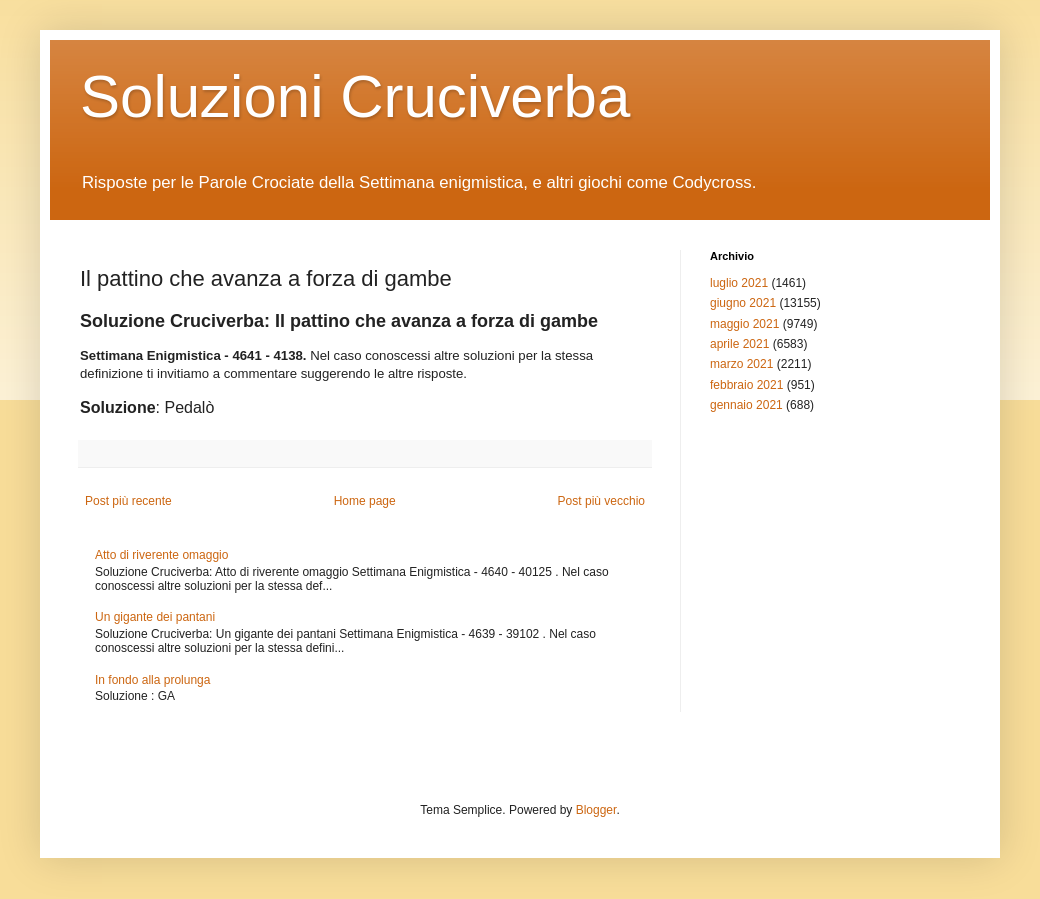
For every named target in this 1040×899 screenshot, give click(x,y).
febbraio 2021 (746, 385)
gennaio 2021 (746, 405)
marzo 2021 (741, 364)
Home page (365, 501)
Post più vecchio (601, 501)
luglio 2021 (739, 283)
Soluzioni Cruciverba (355, 96)
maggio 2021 (744, 324)
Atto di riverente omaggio (161, 555)
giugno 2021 (743, 303)
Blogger (596, 810)
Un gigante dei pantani (155, 617)
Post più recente (128, 501)
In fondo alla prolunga (152, 680)
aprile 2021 (739, 344)
